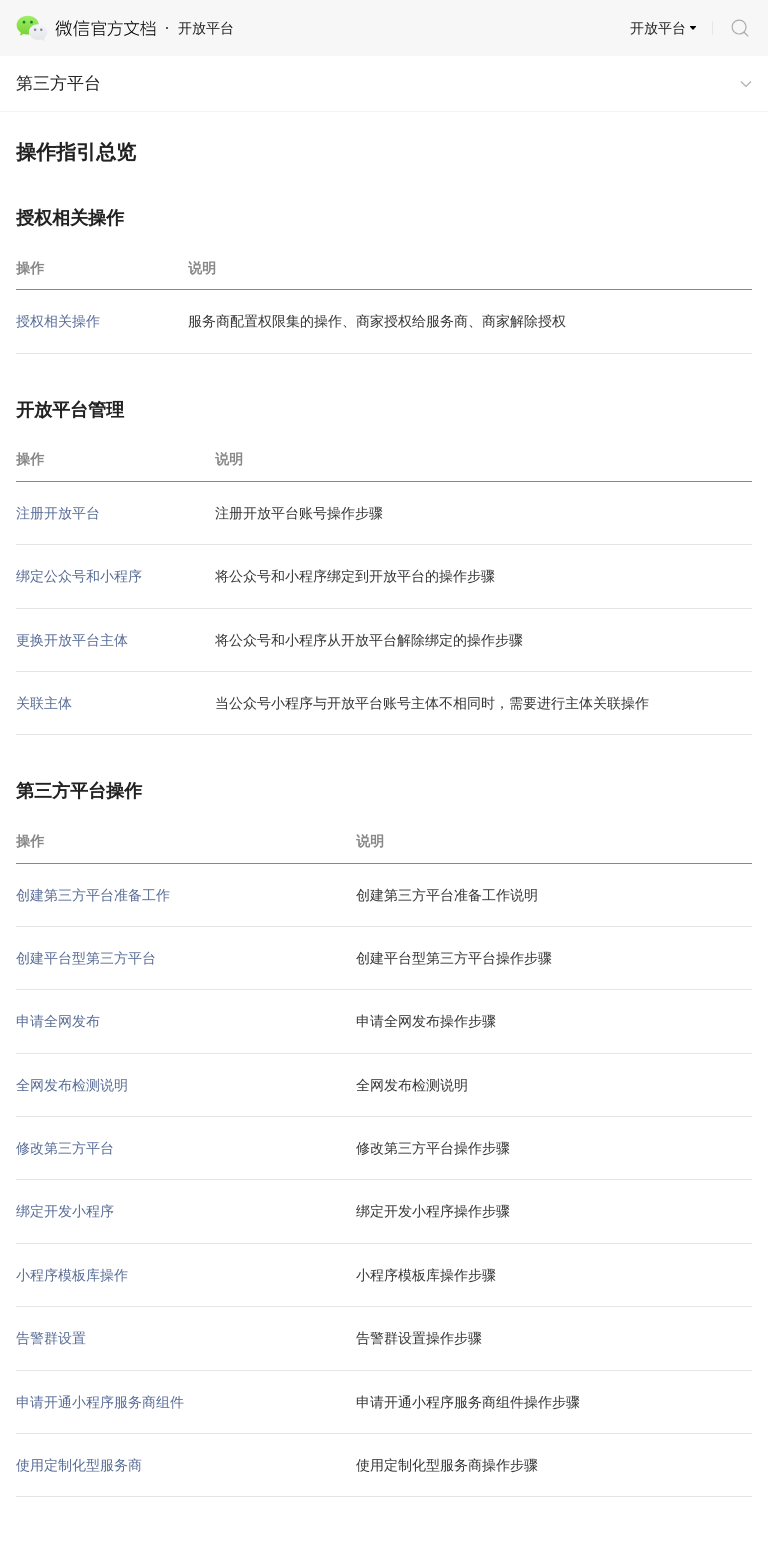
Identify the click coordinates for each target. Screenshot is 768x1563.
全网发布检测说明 (72, 1085)
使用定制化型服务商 (79, 1465)
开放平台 (658, 28)
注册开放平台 (58, 513)
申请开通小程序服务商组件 (100, 1402)
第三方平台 (58, 83)
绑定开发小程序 (65, 1211)
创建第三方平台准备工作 (93, 895)
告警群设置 (51, 1338)
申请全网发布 (58, 1021)
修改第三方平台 (65, 1148)
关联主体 (44, 703)
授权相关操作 (58, 321)
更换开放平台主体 (72, 640)
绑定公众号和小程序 (79, 576)
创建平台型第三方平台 (86, 958)
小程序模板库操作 (72, 1275)
